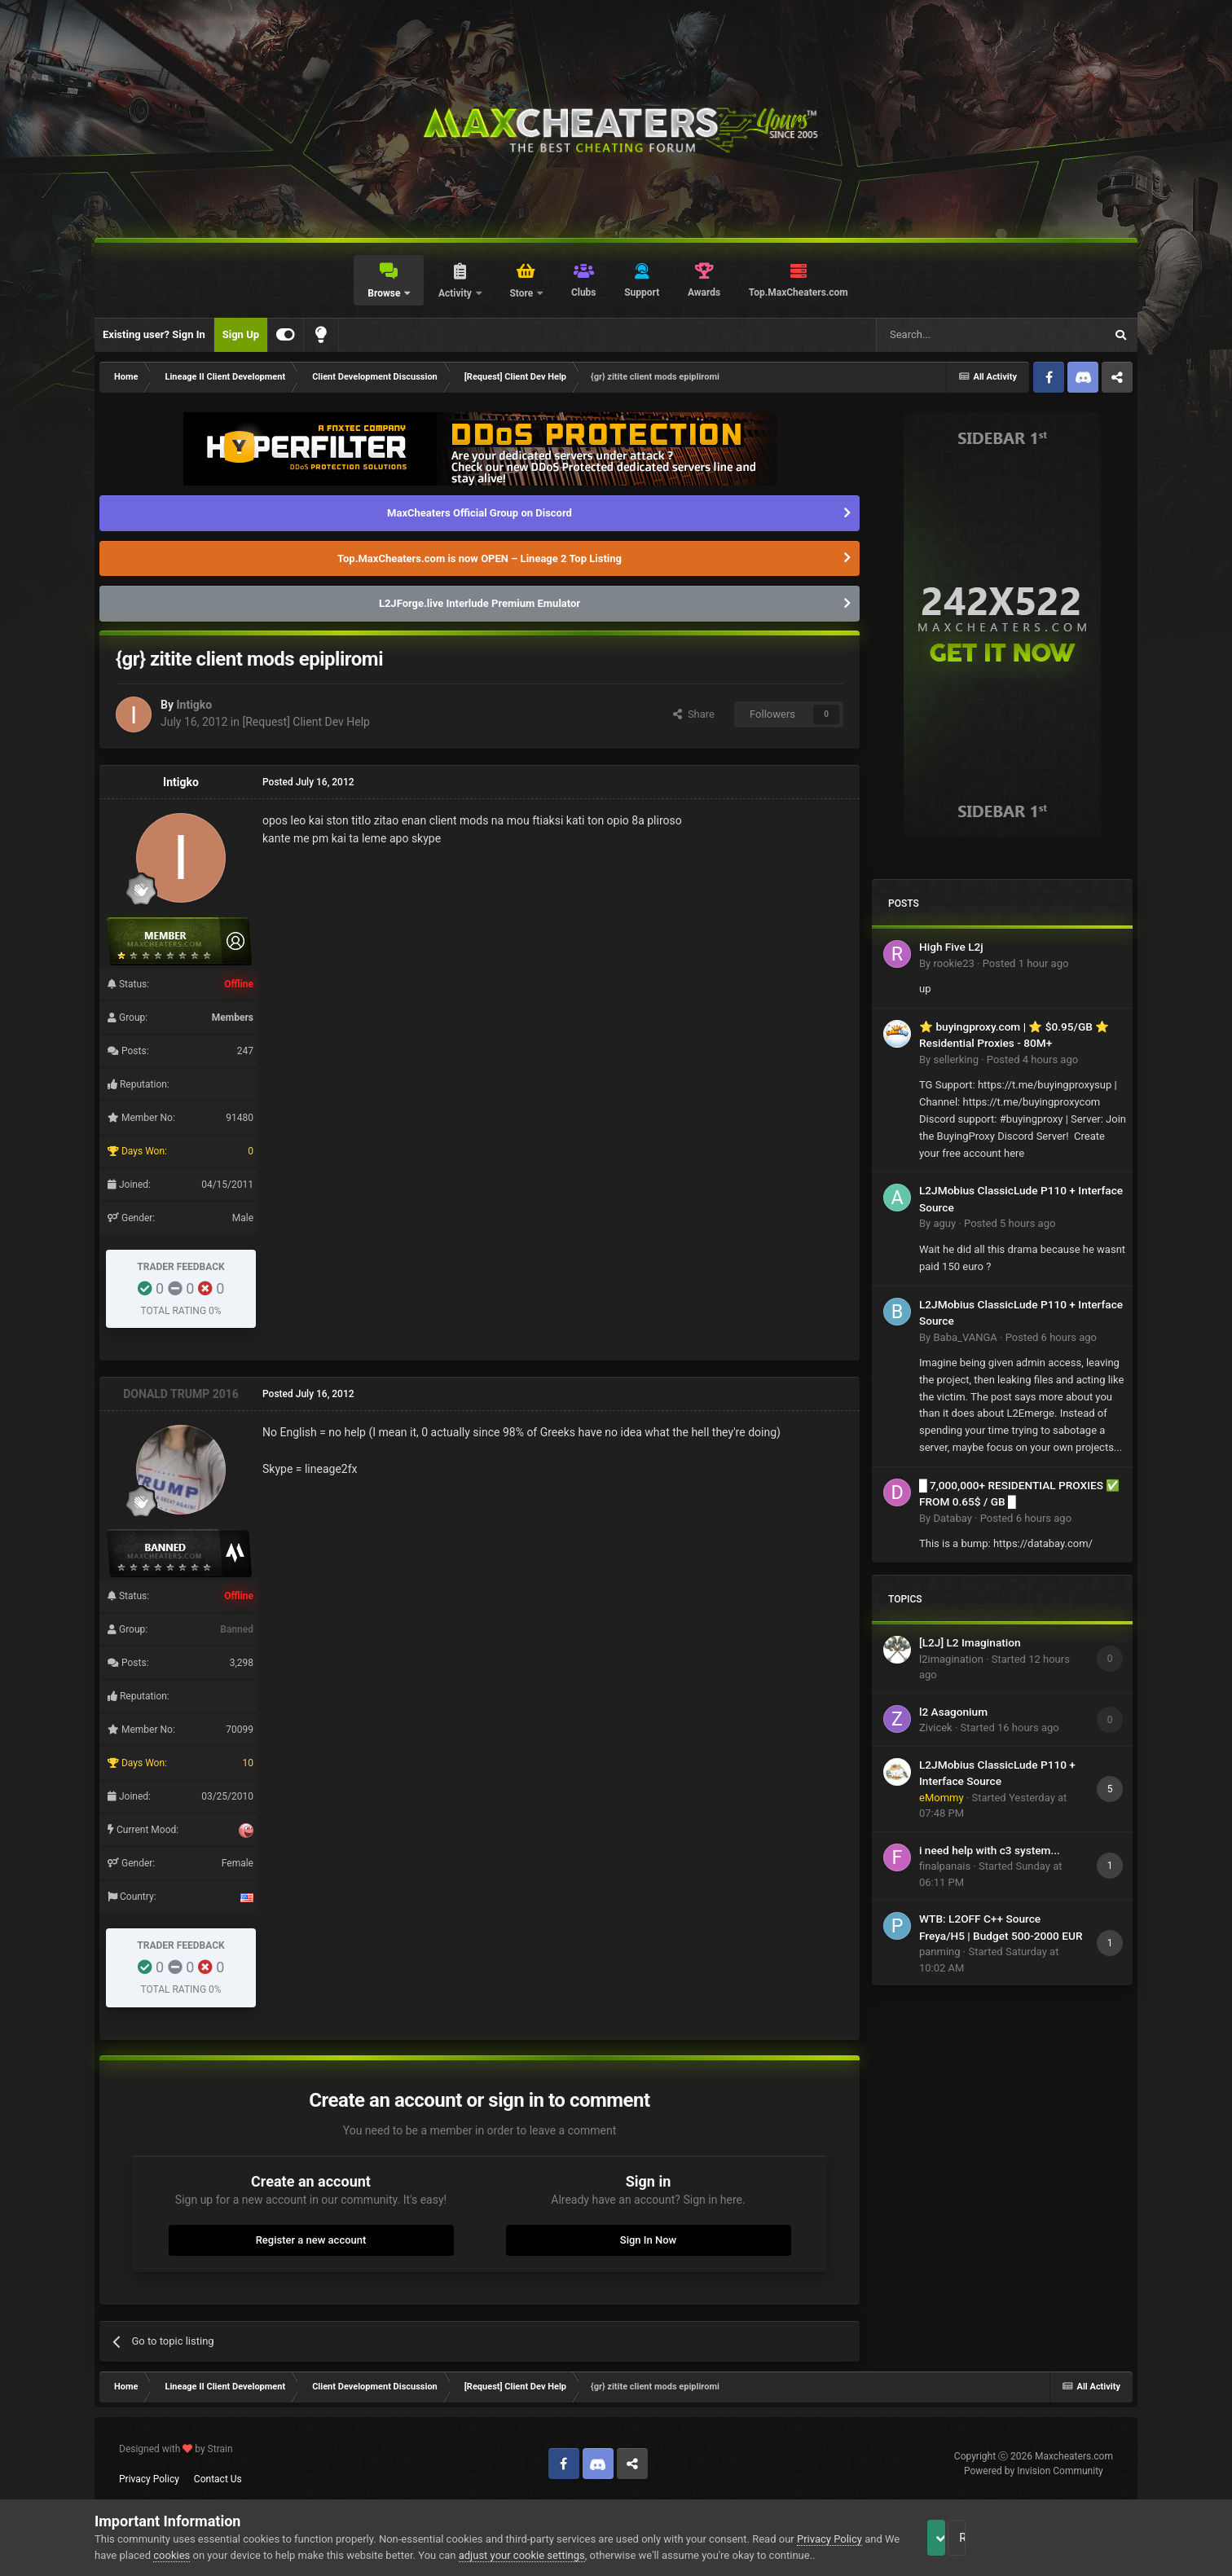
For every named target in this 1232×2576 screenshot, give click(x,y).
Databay (952, 1518)
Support (641, 292)
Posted (1026, 963)
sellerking (955, 1059)
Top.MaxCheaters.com (798, 292)
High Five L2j (951, 946)
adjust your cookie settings (559, 2555)
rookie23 (953, 963)
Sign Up (240, 334)
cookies (209, 2555)
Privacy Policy (149, 2479)
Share (694, 714)
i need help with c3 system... (989, 1850)
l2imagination (951, 1659)
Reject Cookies (1081, 2537)
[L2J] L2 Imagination (970, 1642)
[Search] (952, 335)
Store (522, 293)
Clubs (583, 292)
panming (940, 1951)
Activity (456, 293)
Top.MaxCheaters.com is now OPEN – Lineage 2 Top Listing (479, 558)
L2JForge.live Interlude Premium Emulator (479, 603)
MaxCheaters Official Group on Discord (479, 513)
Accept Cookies (958, 2537)
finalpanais (944, 1866)
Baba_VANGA (965, 1337)
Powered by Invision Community (1033, 2471)
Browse (385, 293)
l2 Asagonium (953, 1711)
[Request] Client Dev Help (305, 721)
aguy (944, 1223)
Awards (704, 292)
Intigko (194, 704)
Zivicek (936, 1727)
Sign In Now (648, 2240)
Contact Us (218, 2479)
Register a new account (311, 2240)
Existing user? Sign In (154, 334)
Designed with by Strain (176, 2449)
